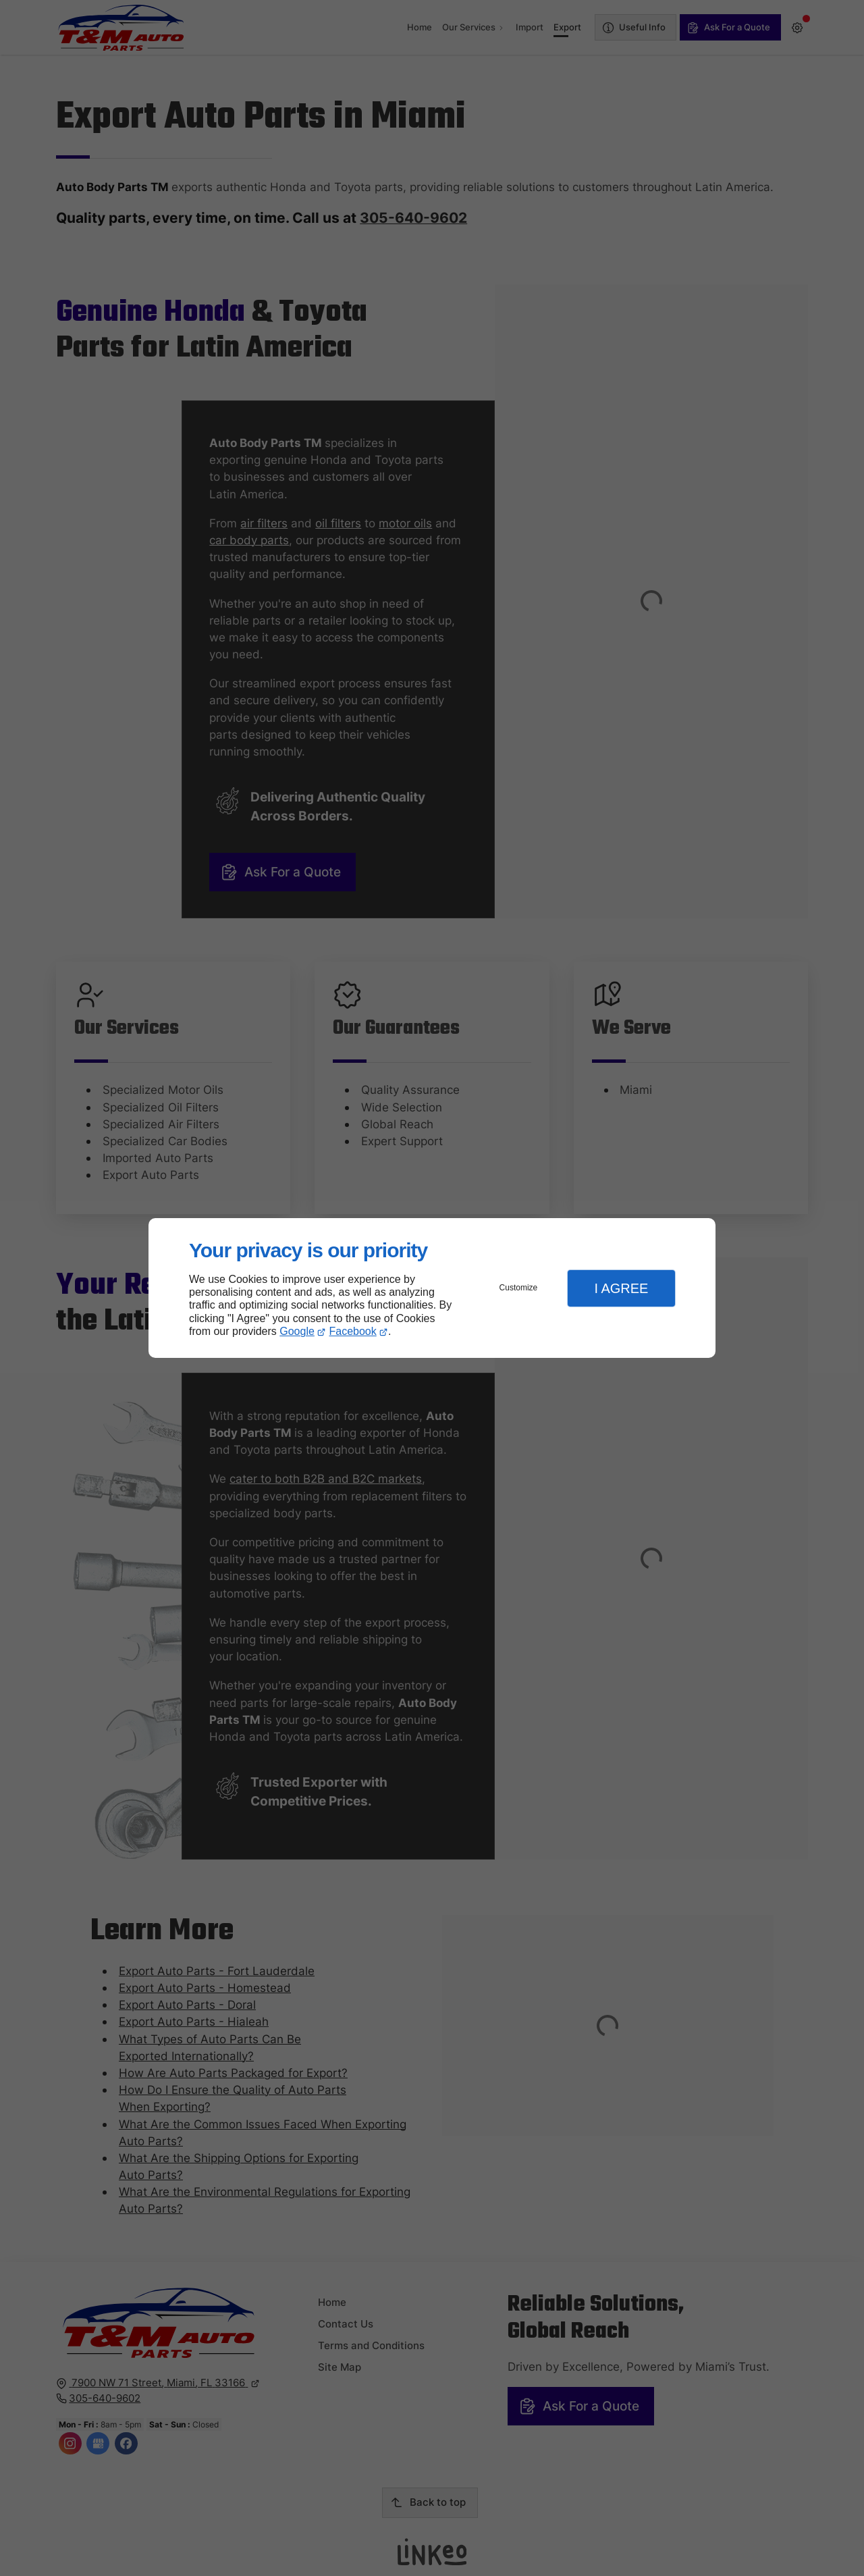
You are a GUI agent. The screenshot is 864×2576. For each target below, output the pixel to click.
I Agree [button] (621, 1288)
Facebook (353, 1331)
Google (297, 1331)
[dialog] (432, 1288)
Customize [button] (519, 1287)
